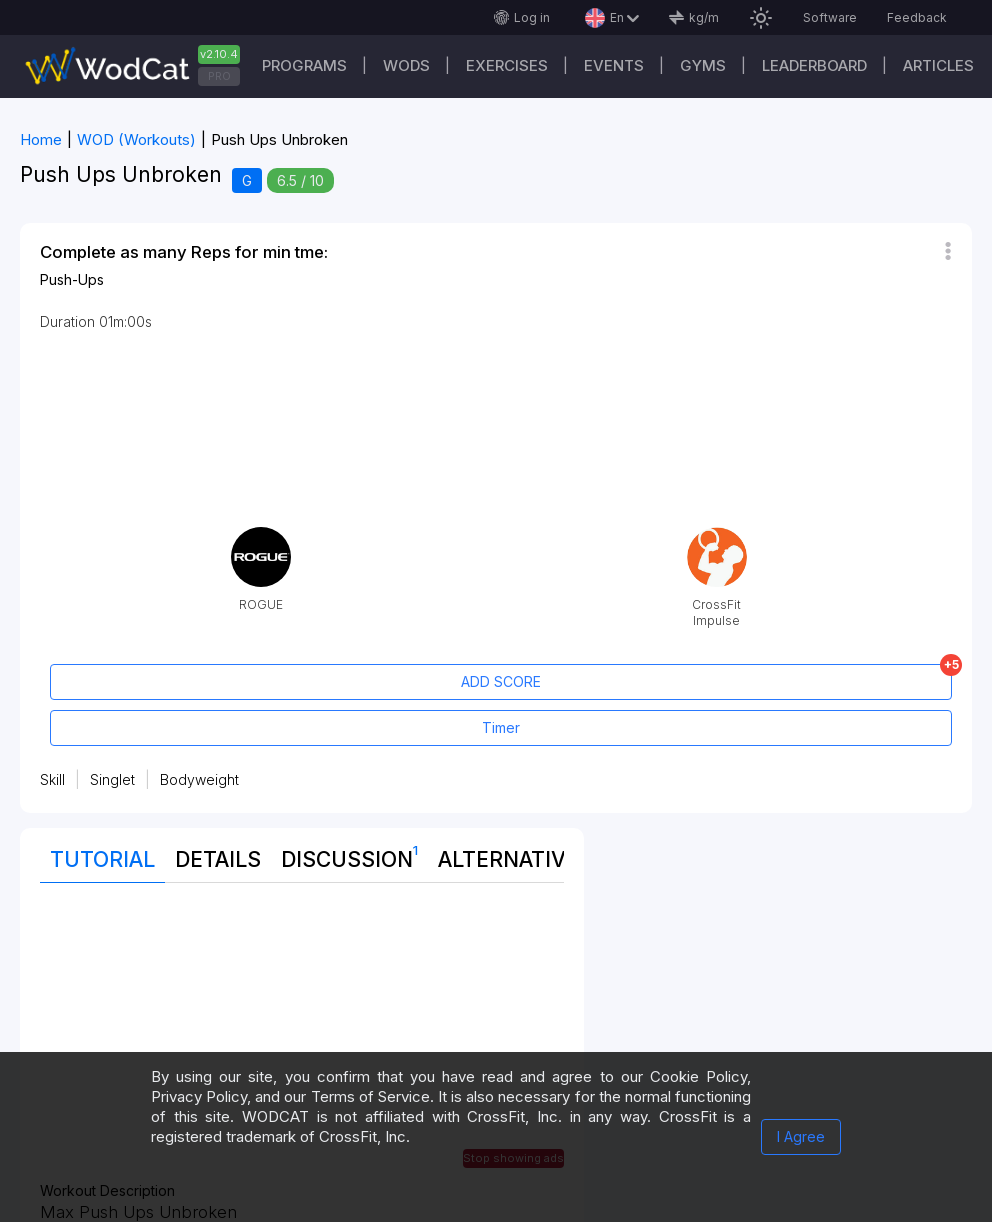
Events (614, 65)
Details (218, 859)
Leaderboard (814, 65)
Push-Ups (72, 279)
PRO (219, 76)
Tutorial (102, 859)
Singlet (112, 779)
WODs (406, 65)
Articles (938, 65)
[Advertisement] (302, 1043)
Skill (52, 779)
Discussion (349, 855)
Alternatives (515, 859)
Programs (304, 65)
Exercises (507, 65)
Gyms (703, 65)
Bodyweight (199, 779)
